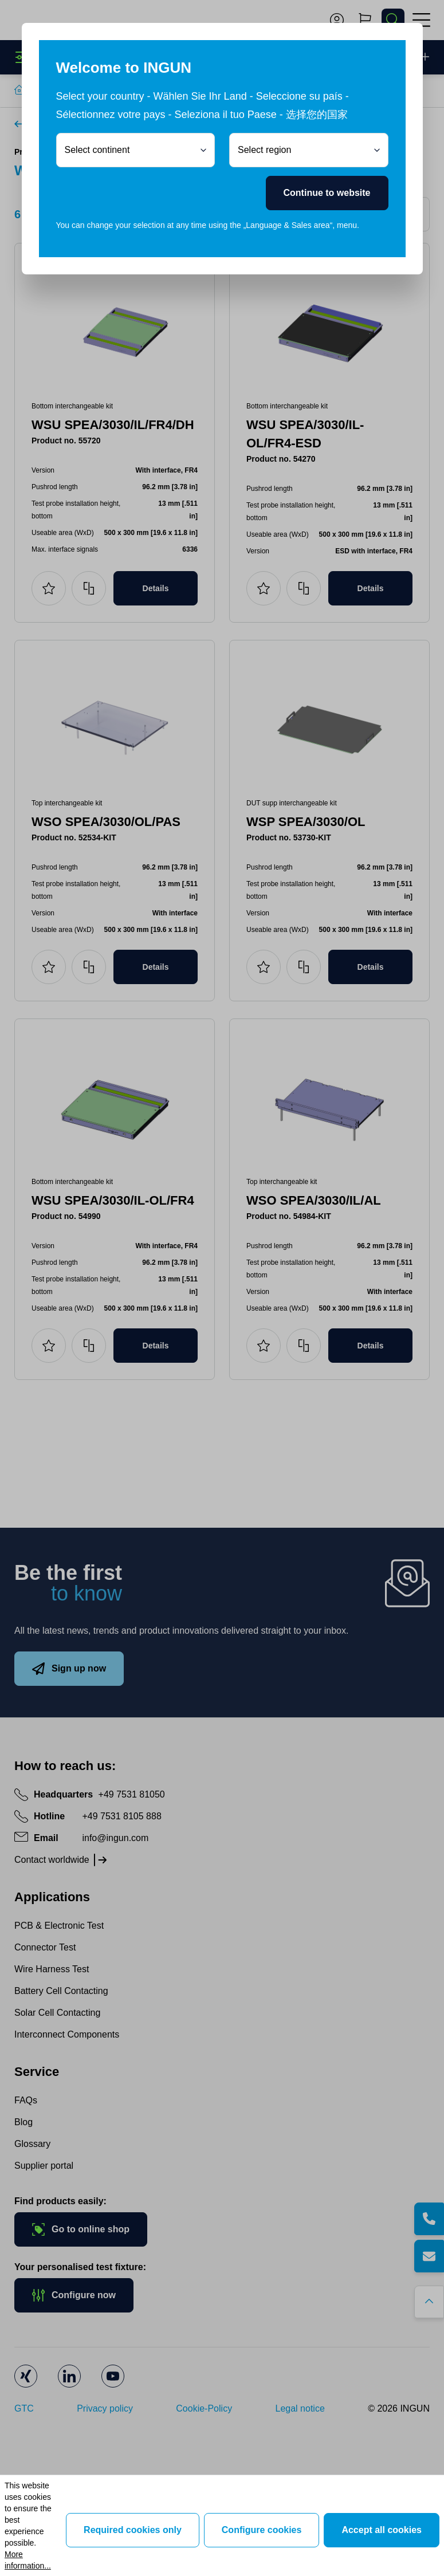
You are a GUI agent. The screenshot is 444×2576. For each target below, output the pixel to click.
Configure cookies (262, 2530)
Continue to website (327, 193)
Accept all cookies (381, 2530)
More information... (28, 2560)
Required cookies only (133, 2530)
